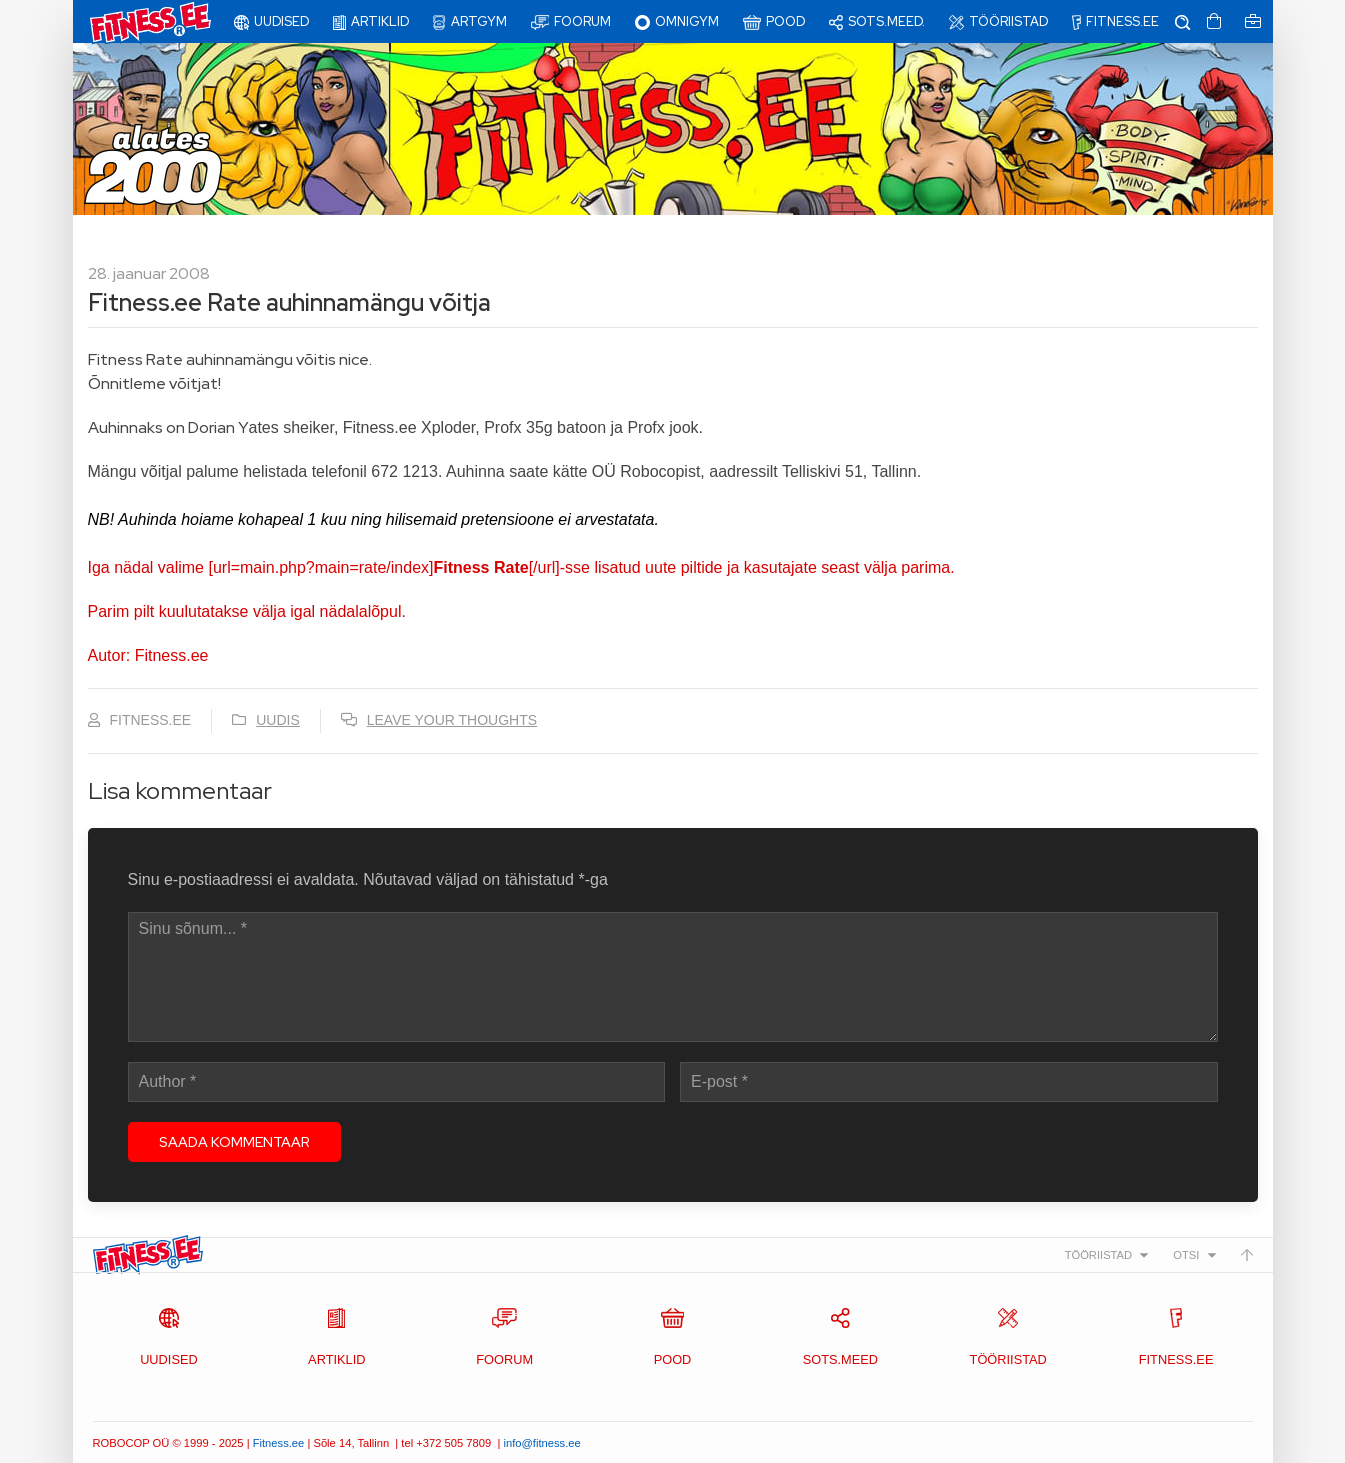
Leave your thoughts (452, 720)
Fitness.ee (279, 1443)
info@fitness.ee (541, 1443)
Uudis (278, 720)
